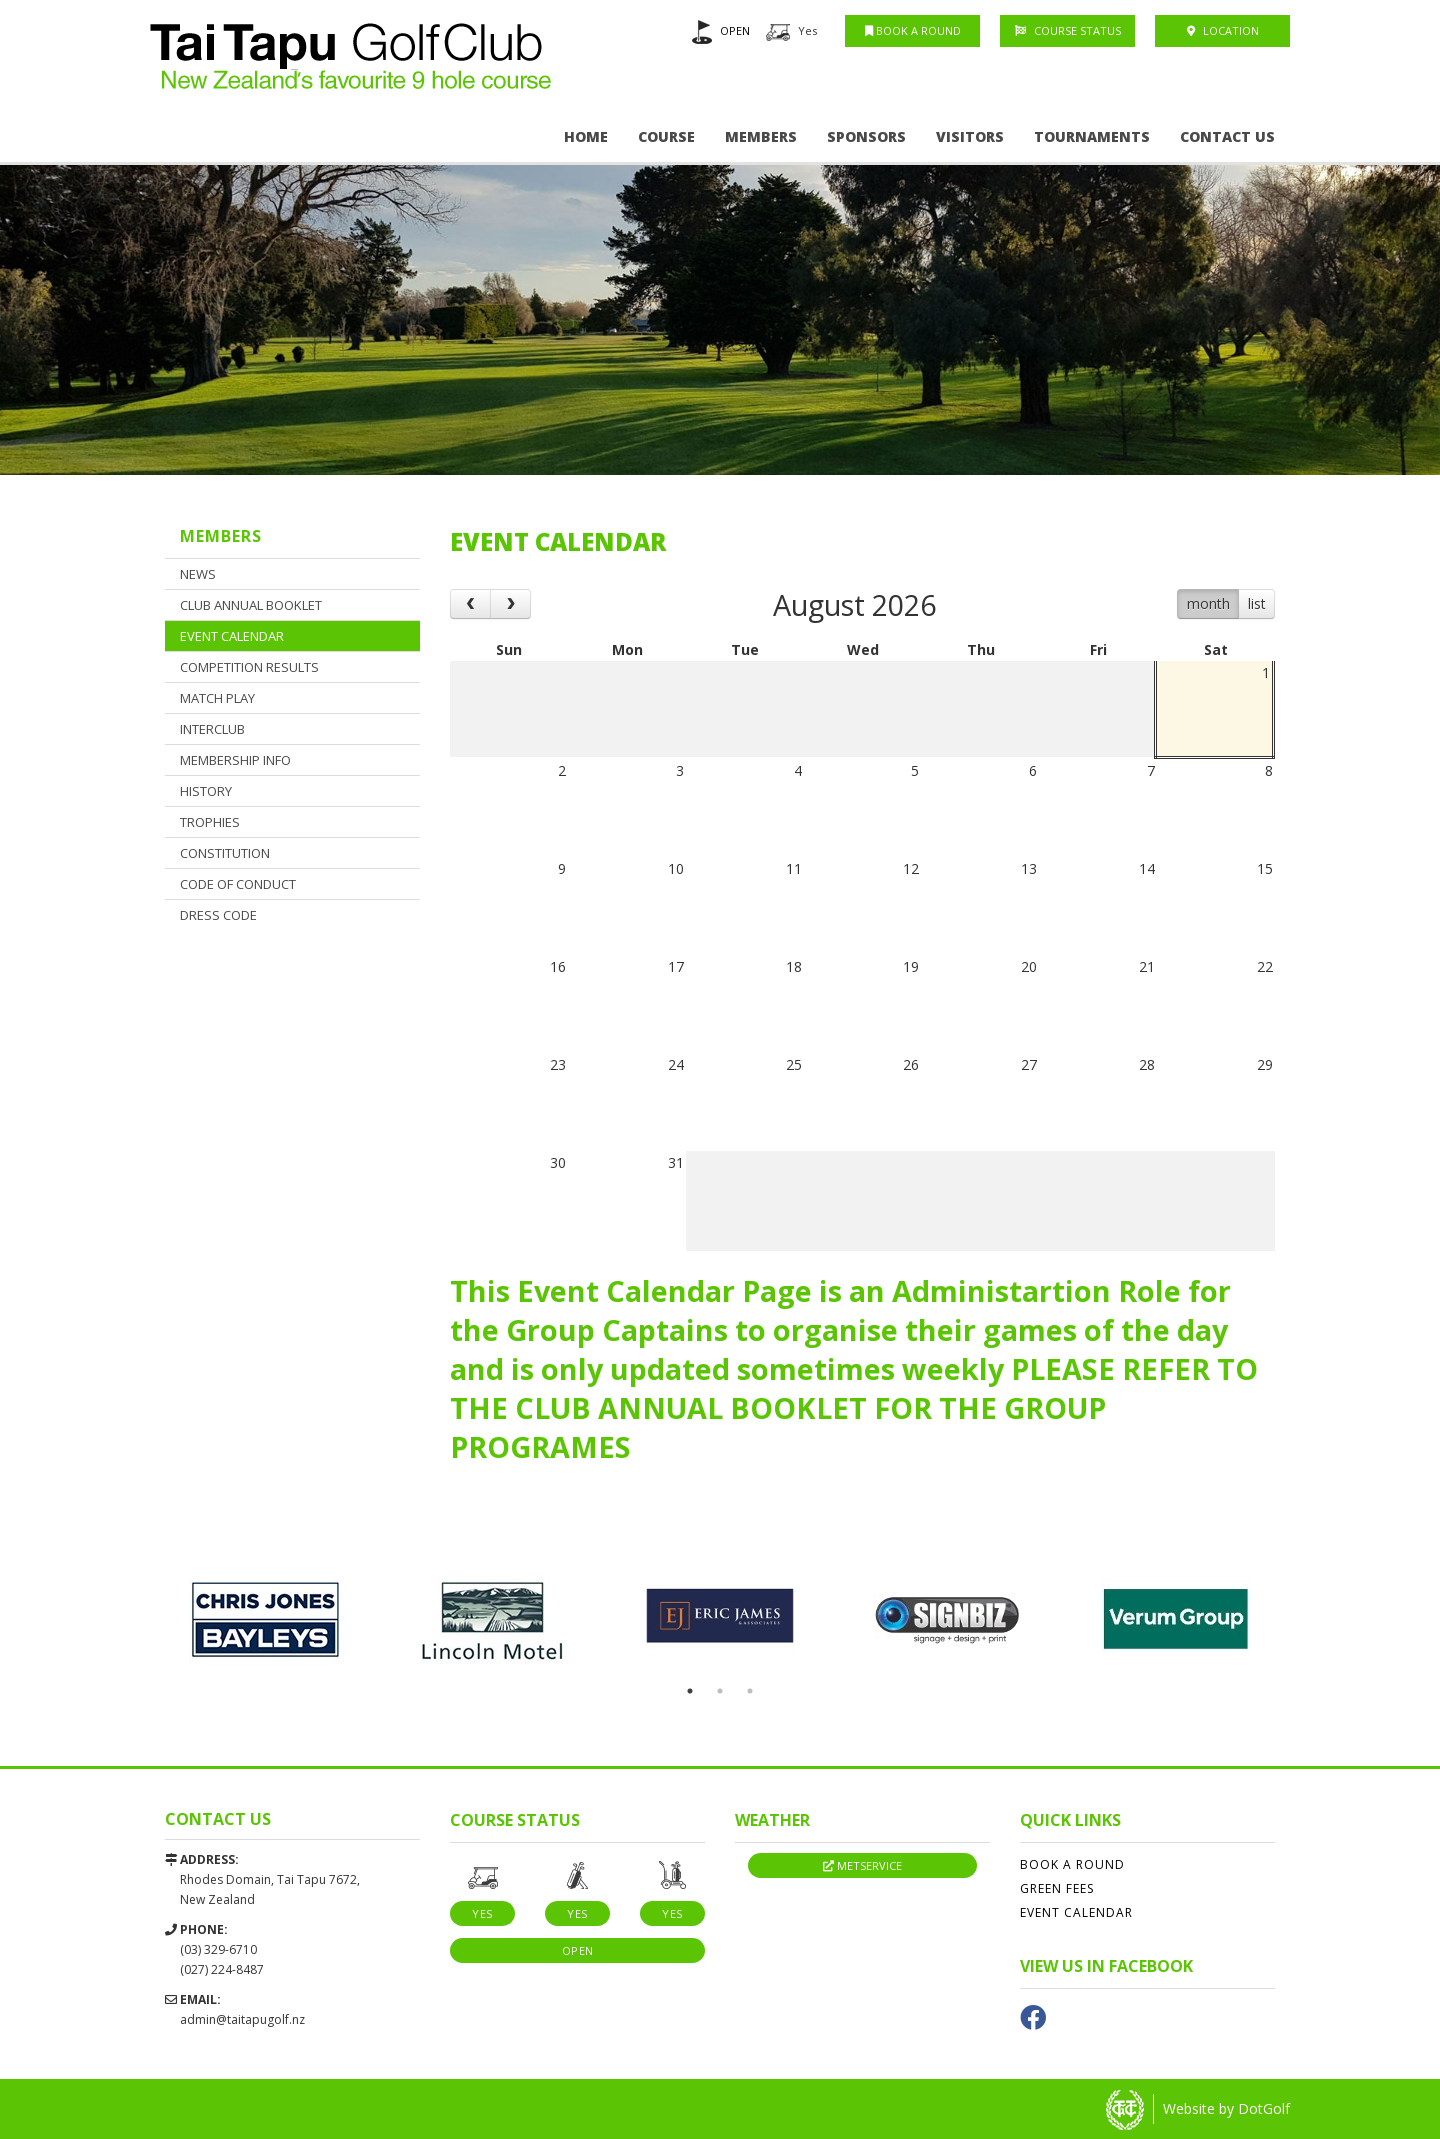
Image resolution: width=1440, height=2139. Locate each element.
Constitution (225, 853)
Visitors (970, 136)
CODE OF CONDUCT (238, 884)
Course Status (1068, 30)
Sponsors (866, 136)
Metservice (862, 1865)
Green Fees (1057, 1888)
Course (666, 136)
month (1208, 603)
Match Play (217, 698)
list (1257, 603)
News (198, 574)
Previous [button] (135, 1621)
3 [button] (750, 1691)
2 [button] (720, 1691)
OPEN (735, 30)
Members (761, 136)
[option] (720, 287)
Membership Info (235, 760)
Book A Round (913, 30)
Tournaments (1092, 136)
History (206, 791)
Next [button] (1305, 1621)
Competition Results (249, 667)
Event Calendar (232, 636)
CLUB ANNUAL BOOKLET (251, 605)
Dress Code (218, 915)
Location (1223, 30)
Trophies (210, 822)
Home (586, 136)
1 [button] (690, 1691)
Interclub (212, 729)
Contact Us (1227, 136)
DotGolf (1264, 2108)
